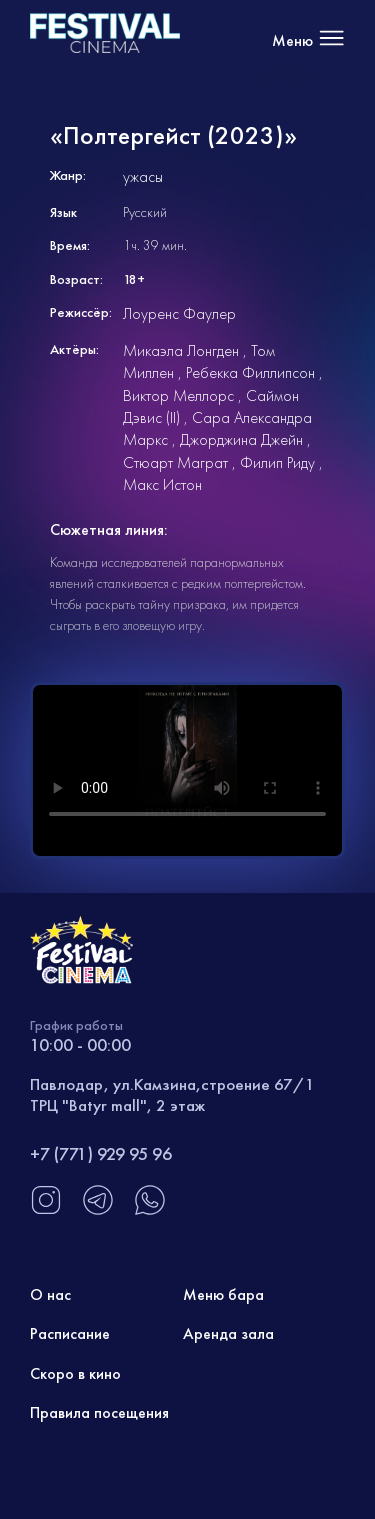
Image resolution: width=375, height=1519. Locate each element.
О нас (50, 1294)
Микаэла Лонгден (181, 350)
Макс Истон (162, 484)
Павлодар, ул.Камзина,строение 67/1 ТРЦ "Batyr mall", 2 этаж (172, 1094)
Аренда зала (228, 1333)
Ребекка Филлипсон (250, 372)
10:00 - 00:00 (80, 1044)
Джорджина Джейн (241, 439)
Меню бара (223, 1294)
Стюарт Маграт (175, 462)
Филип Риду (277, 462)
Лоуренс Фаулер (179, 313)
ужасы (143, 176)
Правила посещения (99, 1412)
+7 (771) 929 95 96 (101, 1153)
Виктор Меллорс (178, 395)
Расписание (70, 1333)
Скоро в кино (75, 1373)
